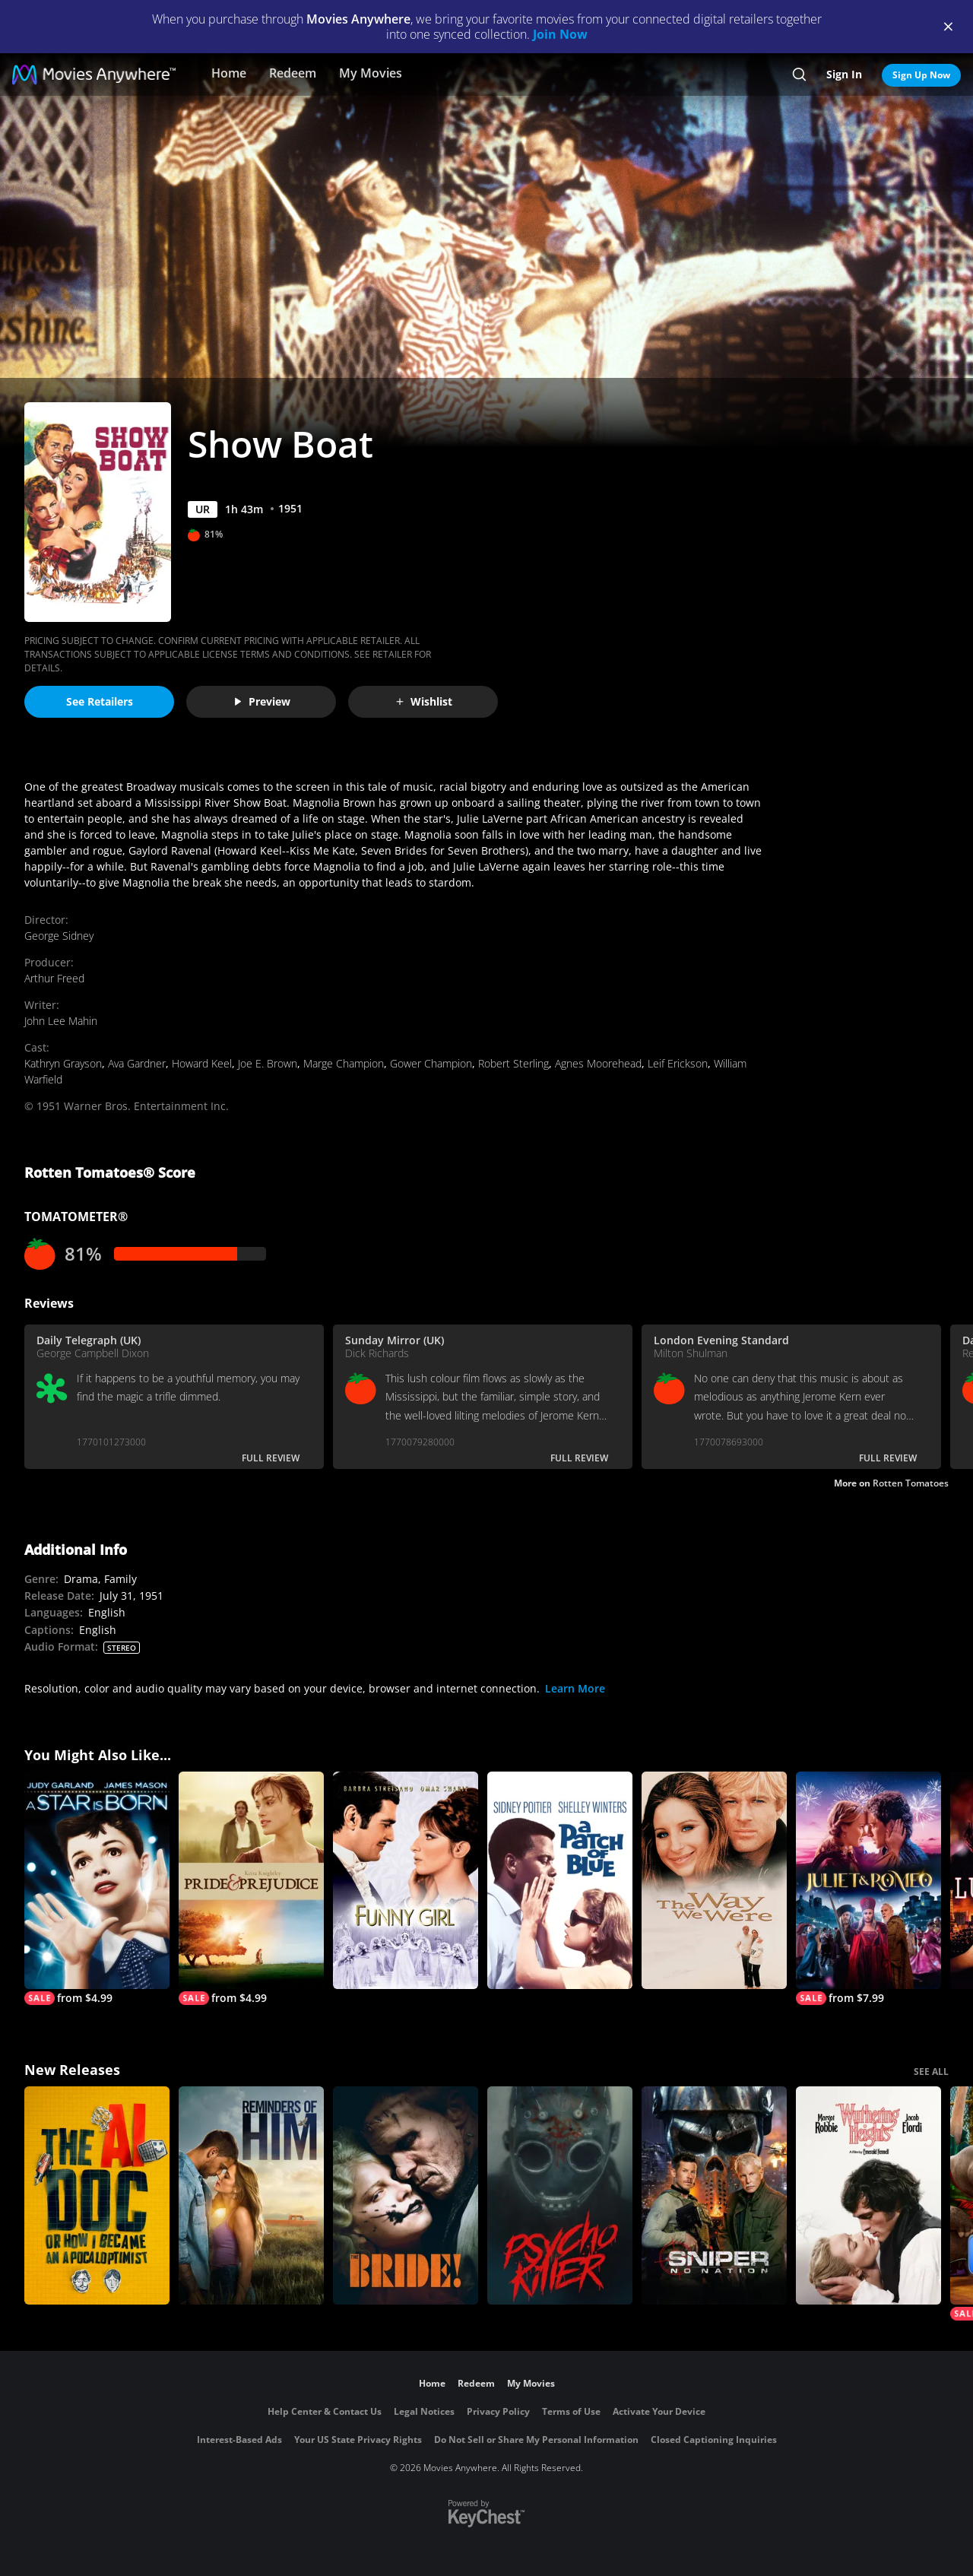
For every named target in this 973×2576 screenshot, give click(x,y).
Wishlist (423, 701)
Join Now (560, 34)
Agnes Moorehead (598, 1063)
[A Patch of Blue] (559, 1881)
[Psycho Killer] (559, 2195)
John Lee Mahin (60, 1021)
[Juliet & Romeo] (868, 1889)
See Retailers (99, 701)
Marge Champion (343, 1063)
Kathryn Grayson (63, 1063)
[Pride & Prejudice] (251, 1889)
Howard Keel (202, 1063)
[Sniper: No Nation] (714, 2195)
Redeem (292, 73)
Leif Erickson (678, 1063)
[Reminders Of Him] (251, 2195)
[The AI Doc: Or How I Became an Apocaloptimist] (97, 2195)
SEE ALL (931, 2071)
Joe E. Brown (267, 1063)
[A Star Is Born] (97, 1889)
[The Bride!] (405, 2195)
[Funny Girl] (405, 1881)
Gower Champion (431, 1063)
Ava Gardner (137, 1063)
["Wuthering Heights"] (868, 2195)
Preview (261, 701)
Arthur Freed (54, 978)
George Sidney (58, 935)
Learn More (575, 1688)
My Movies (370, 73)
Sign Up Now (921, 74)
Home (228, 73)
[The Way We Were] (714, 1881)
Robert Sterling (513, 1063)
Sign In (844, 74)
